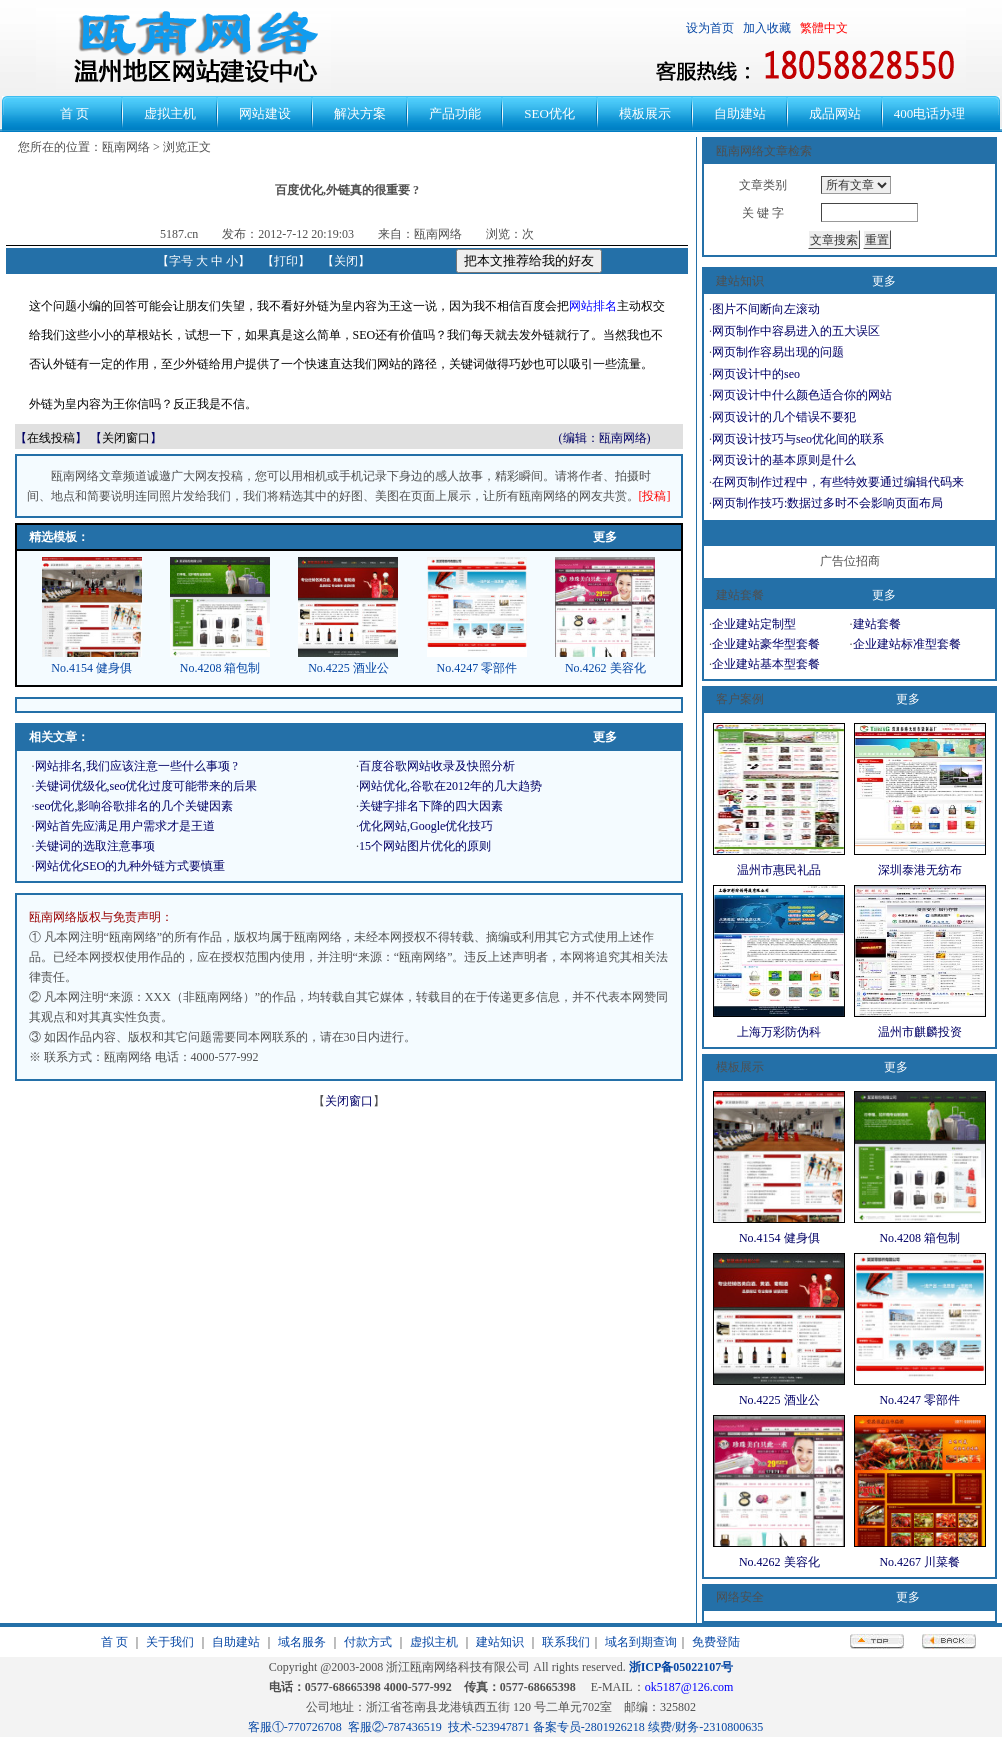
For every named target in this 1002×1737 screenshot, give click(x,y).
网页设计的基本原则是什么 (784, 460)
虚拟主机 (434, 1642)
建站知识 (500, 1642)
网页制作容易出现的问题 (778, 352)
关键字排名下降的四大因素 (431, 806)
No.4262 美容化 (605, 668)
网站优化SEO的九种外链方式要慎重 (130, 866)
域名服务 (302, 1642)
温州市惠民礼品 (779, 870)
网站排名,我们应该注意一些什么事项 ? (136, 766)
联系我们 (566, 1642)
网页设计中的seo (756, 374)
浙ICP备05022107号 (681, 1667)
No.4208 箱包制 (220, 668)
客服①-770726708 (295, 1727)
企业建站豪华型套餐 (766, 644)
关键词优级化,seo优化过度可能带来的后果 (146, 786)
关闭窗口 (126, 438)
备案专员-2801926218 (589, 1727)
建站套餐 (877, 624)
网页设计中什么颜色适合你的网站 (802, 395)
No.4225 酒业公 (348, 668)
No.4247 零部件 (477, 668)
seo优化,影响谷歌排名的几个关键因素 (134, 806)
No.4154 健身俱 (91, 668)
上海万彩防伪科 (779, 1032)
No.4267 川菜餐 (919, 1562)
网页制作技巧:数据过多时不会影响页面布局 (827, 503)
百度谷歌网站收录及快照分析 (437, 766)
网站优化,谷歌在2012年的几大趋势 (450, 786)
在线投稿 (51, 438)
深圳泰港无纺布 (920, 870)
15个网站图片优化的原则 (425, 846)
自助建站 (236, 1642)
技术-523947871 (489, 1727)
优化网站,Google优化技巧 (426, 826)
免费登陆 (716, 1642)
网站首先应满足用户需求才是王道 (125, 826)
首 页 (114, 1642)
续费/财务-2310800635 (705, 1727)
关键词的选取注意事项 (95, 846)
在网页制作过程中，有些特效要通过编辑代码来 (838, 482)
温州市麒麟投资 (920, 1032)
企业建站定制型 (754, 624)
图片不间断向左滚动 (766, 309)
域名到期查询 (641, 1642)
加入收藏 (767, 28)
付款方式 (368, 1642)
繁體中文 (824, 28)
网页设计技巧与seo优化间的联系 (798, 439)
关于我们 (170, 1642)
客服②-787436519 (395, 1727)
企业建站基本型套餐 (766, 664)
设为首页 (710, 28)
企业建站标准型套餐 (907, 644)
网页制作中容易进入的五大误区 (796, 331)
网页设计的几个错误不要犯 (784, 417)
